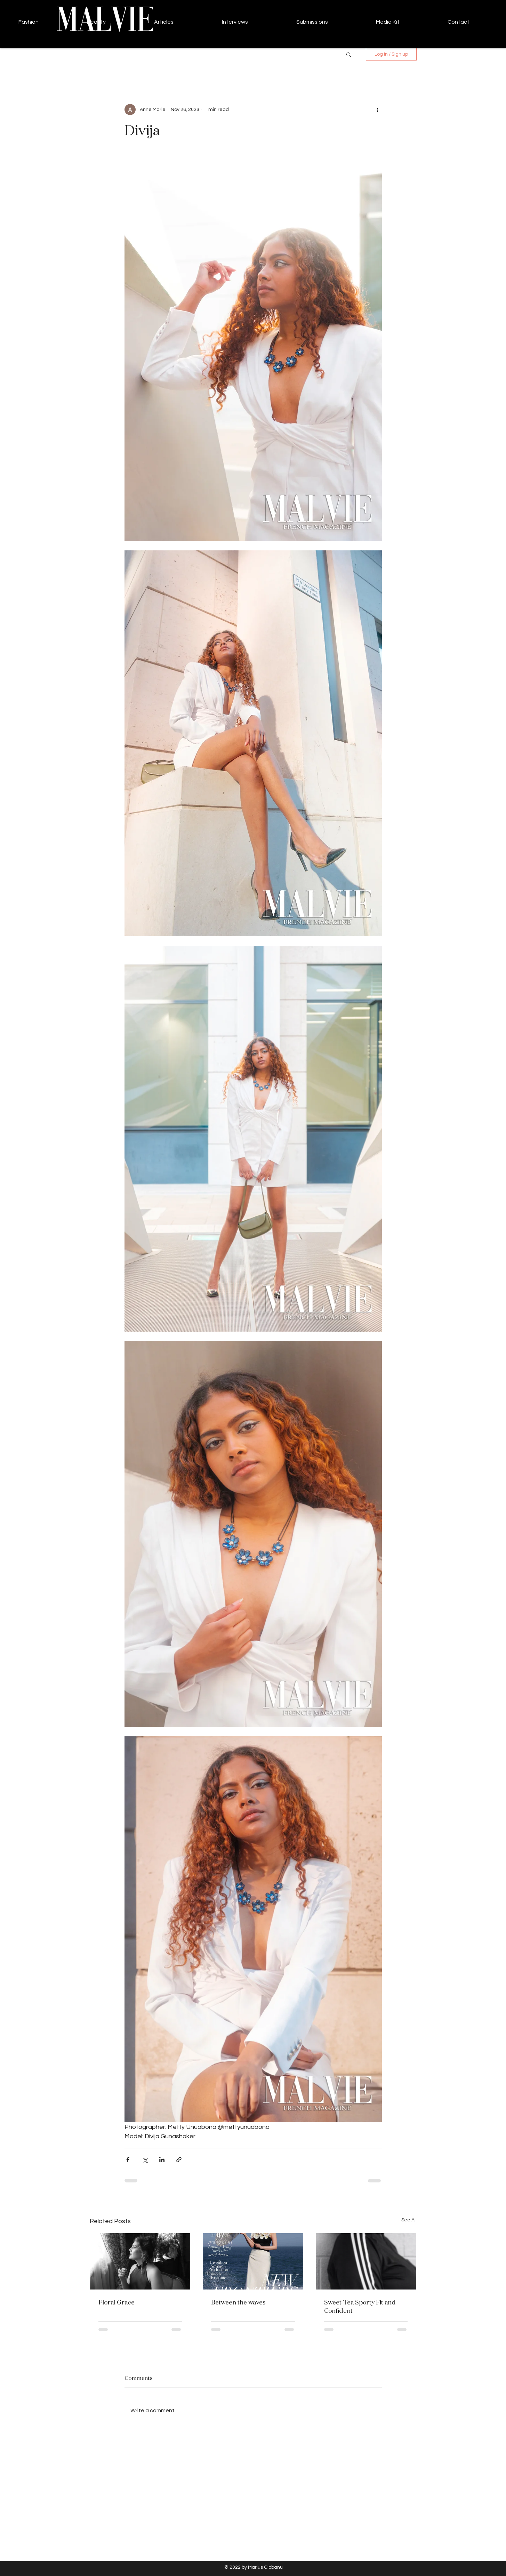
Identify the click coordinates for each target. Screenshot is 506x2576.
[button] (348, 54)
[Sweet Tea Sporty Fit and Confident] (366, 2261)
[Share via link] (179, 2159)
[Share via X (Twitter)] (145, 2159)
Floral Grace (116, 2302)
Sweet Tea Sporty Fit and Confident (360, 2306)
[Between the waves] (253, 2261)
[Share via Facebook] (128, 2159)
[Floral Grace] (140, 2261)
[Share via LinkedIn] (162, 2159)
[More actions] (378, 109)
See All (409, 2220)
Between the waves (238, 2302)
